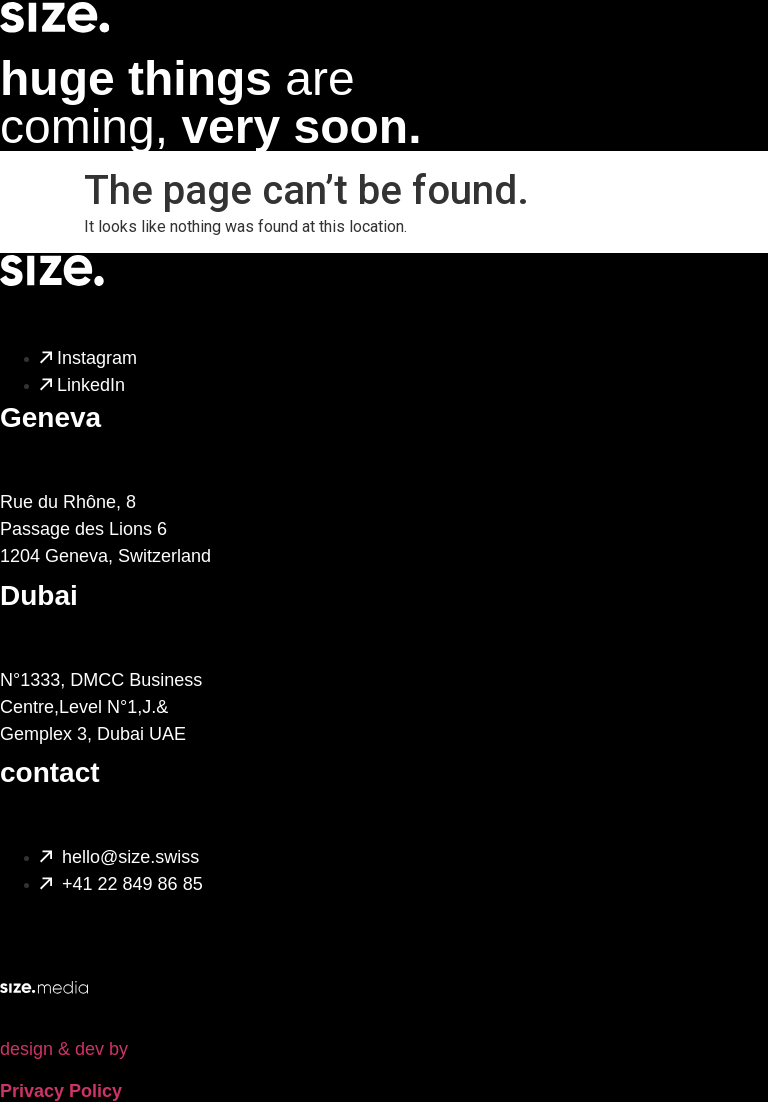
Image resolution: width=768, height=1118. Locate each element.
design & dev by (64, 1049)
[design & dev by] (44, 963)
